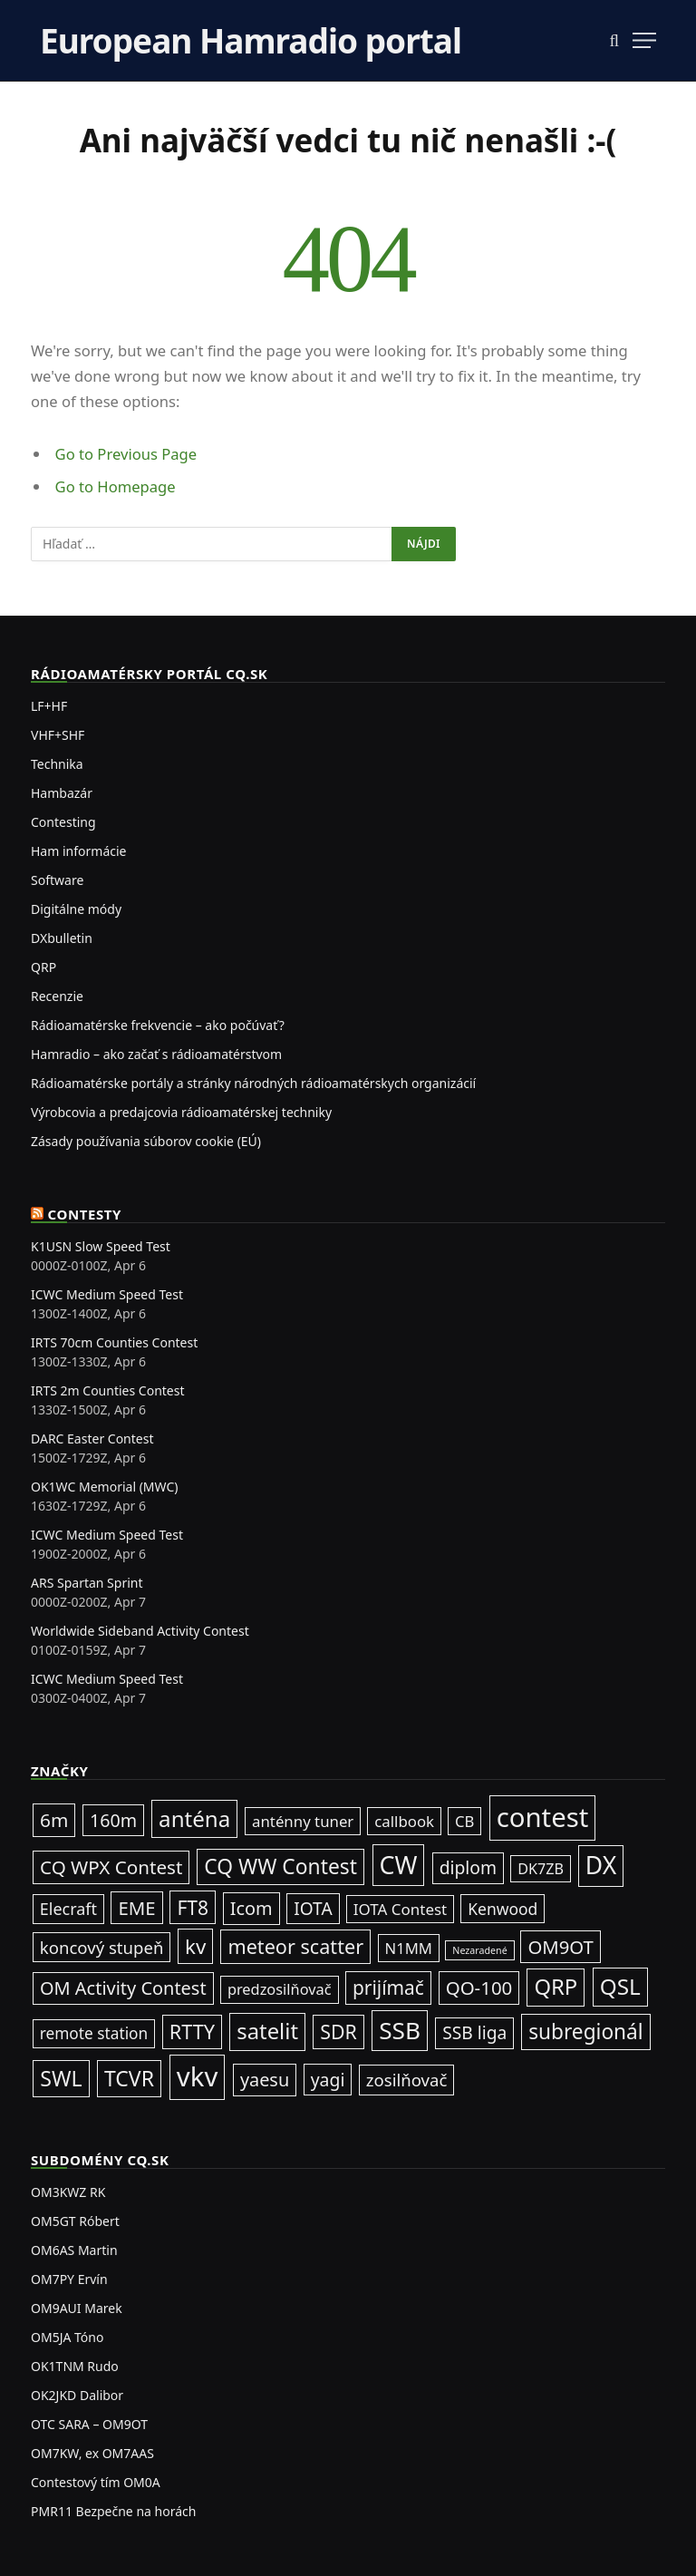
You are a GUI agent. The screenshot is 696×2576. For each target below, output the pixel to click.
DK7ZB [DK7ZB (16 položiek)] (540, 1869)
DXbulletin (61, 938)
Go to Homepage (115, 486)
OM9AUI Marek (76, 2308)
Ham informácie (78, 851)
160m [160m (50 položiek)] (113, 1820)
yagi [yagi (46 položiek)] (328, 2079)
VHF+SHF (57, 735)
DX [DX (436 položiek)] (600, 1865)
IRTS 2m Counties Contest (108, 1390)
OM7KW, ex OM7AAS (92, 2453)
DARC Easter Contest (92, 1438)
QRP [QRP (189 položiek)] (555, 1986)
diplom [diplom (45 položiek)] (468, 1867)
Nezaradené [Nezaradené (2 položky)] (479, 1950)
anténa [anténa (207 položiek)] (194, 1818)
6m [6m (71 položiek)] (54, 1819)
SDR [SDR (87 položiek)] (338, 2031)
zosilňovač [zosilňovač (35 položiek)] (407, 2079)
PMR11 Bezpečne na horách (113, 2511)
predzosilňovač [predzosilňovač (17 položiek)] (279, 1989)
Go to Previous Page (126, 453)
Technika (57, 764)
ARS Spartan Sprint (87, 1582)
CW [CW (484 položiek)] (399, 1864)
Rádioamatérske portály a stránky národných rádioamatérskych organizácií (253, 1083)
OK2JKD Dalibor (77, 2395)
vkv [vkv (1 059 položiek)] (197, 2076)
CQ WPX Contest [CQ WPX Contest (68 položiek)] (111, 1867)
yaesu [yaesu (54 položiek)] (264, 2079)
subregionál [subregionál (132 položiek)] (585, 2031)
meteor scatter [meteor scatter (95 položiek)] (295, 1946)
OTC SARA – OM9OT (89, 2424)
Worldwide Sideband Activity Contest (140, 1630)
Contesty (85, 1214)
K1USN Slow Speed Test (100, 1246)
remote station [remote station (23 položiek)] (94, 2033)
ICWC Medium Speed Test (107, 1294)
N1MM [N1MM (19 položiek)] (408, 1948)
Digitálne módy (76, 909)
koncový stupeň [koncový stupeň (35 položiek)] (102, 1947)
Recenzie (57, 996)
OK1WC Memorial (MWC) (104, 1486)
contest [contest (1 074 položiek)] (543, 1817)
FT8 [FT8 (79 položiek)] (192, 1907)
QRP (43, 967)
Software (57, 880)
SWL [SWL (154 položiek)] (61, 2078)
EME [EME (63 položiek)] (136, 1907)
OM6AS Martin (74, 2250)
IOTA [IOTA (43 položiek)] (313, 1908)
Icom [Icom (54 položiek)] (251, 1908)
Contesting (63, 822)
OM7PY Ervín (69, 2279)
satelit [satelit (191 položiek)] (267, 2031)
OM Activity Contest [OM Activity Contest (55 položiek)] (123, 1988)
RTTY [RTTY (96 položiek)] (192, 2031)
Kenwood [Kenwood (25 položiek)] (502, 1909)
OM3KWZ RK (68, 2192)
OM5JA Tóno (67, 2337)
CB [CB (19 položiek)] (464, 1821)
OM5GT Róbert (75, 2221)
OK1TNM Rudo (75, 2366)
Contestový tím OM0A (95, 2482)
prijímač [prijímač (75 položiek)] (388, 1987)
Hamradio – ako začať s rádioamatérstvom (156, 1054)
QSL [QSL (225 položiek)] (620, 1986)
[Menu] (644, 40)
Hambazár (61, 793)
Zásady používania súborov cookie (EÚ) (146, 1141)
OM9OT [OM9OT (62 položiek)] (560, 1946)
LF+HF (49, 705)
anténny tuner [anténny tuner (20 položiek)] (302, 1821)
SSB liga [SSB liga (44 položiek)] (474, 2032)
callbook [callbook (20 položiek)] (404, 1821)
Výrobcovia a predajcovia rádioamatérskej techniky (181, 1112)
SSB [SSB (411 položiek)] (399, 2030)
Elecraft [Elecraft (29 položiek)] (68, 1909)
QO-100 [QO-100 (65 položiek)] (479, 1987)
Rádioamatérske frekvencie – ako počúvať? (158, 1025)
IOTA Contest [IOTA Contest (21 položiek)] (400, 1909)
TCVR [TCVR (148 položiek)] (129, 2078)
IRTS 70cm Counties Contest (114, 1342)
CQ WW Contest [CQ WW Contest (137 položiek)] (280, 1866)
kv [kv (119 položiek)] (195, 1946)
